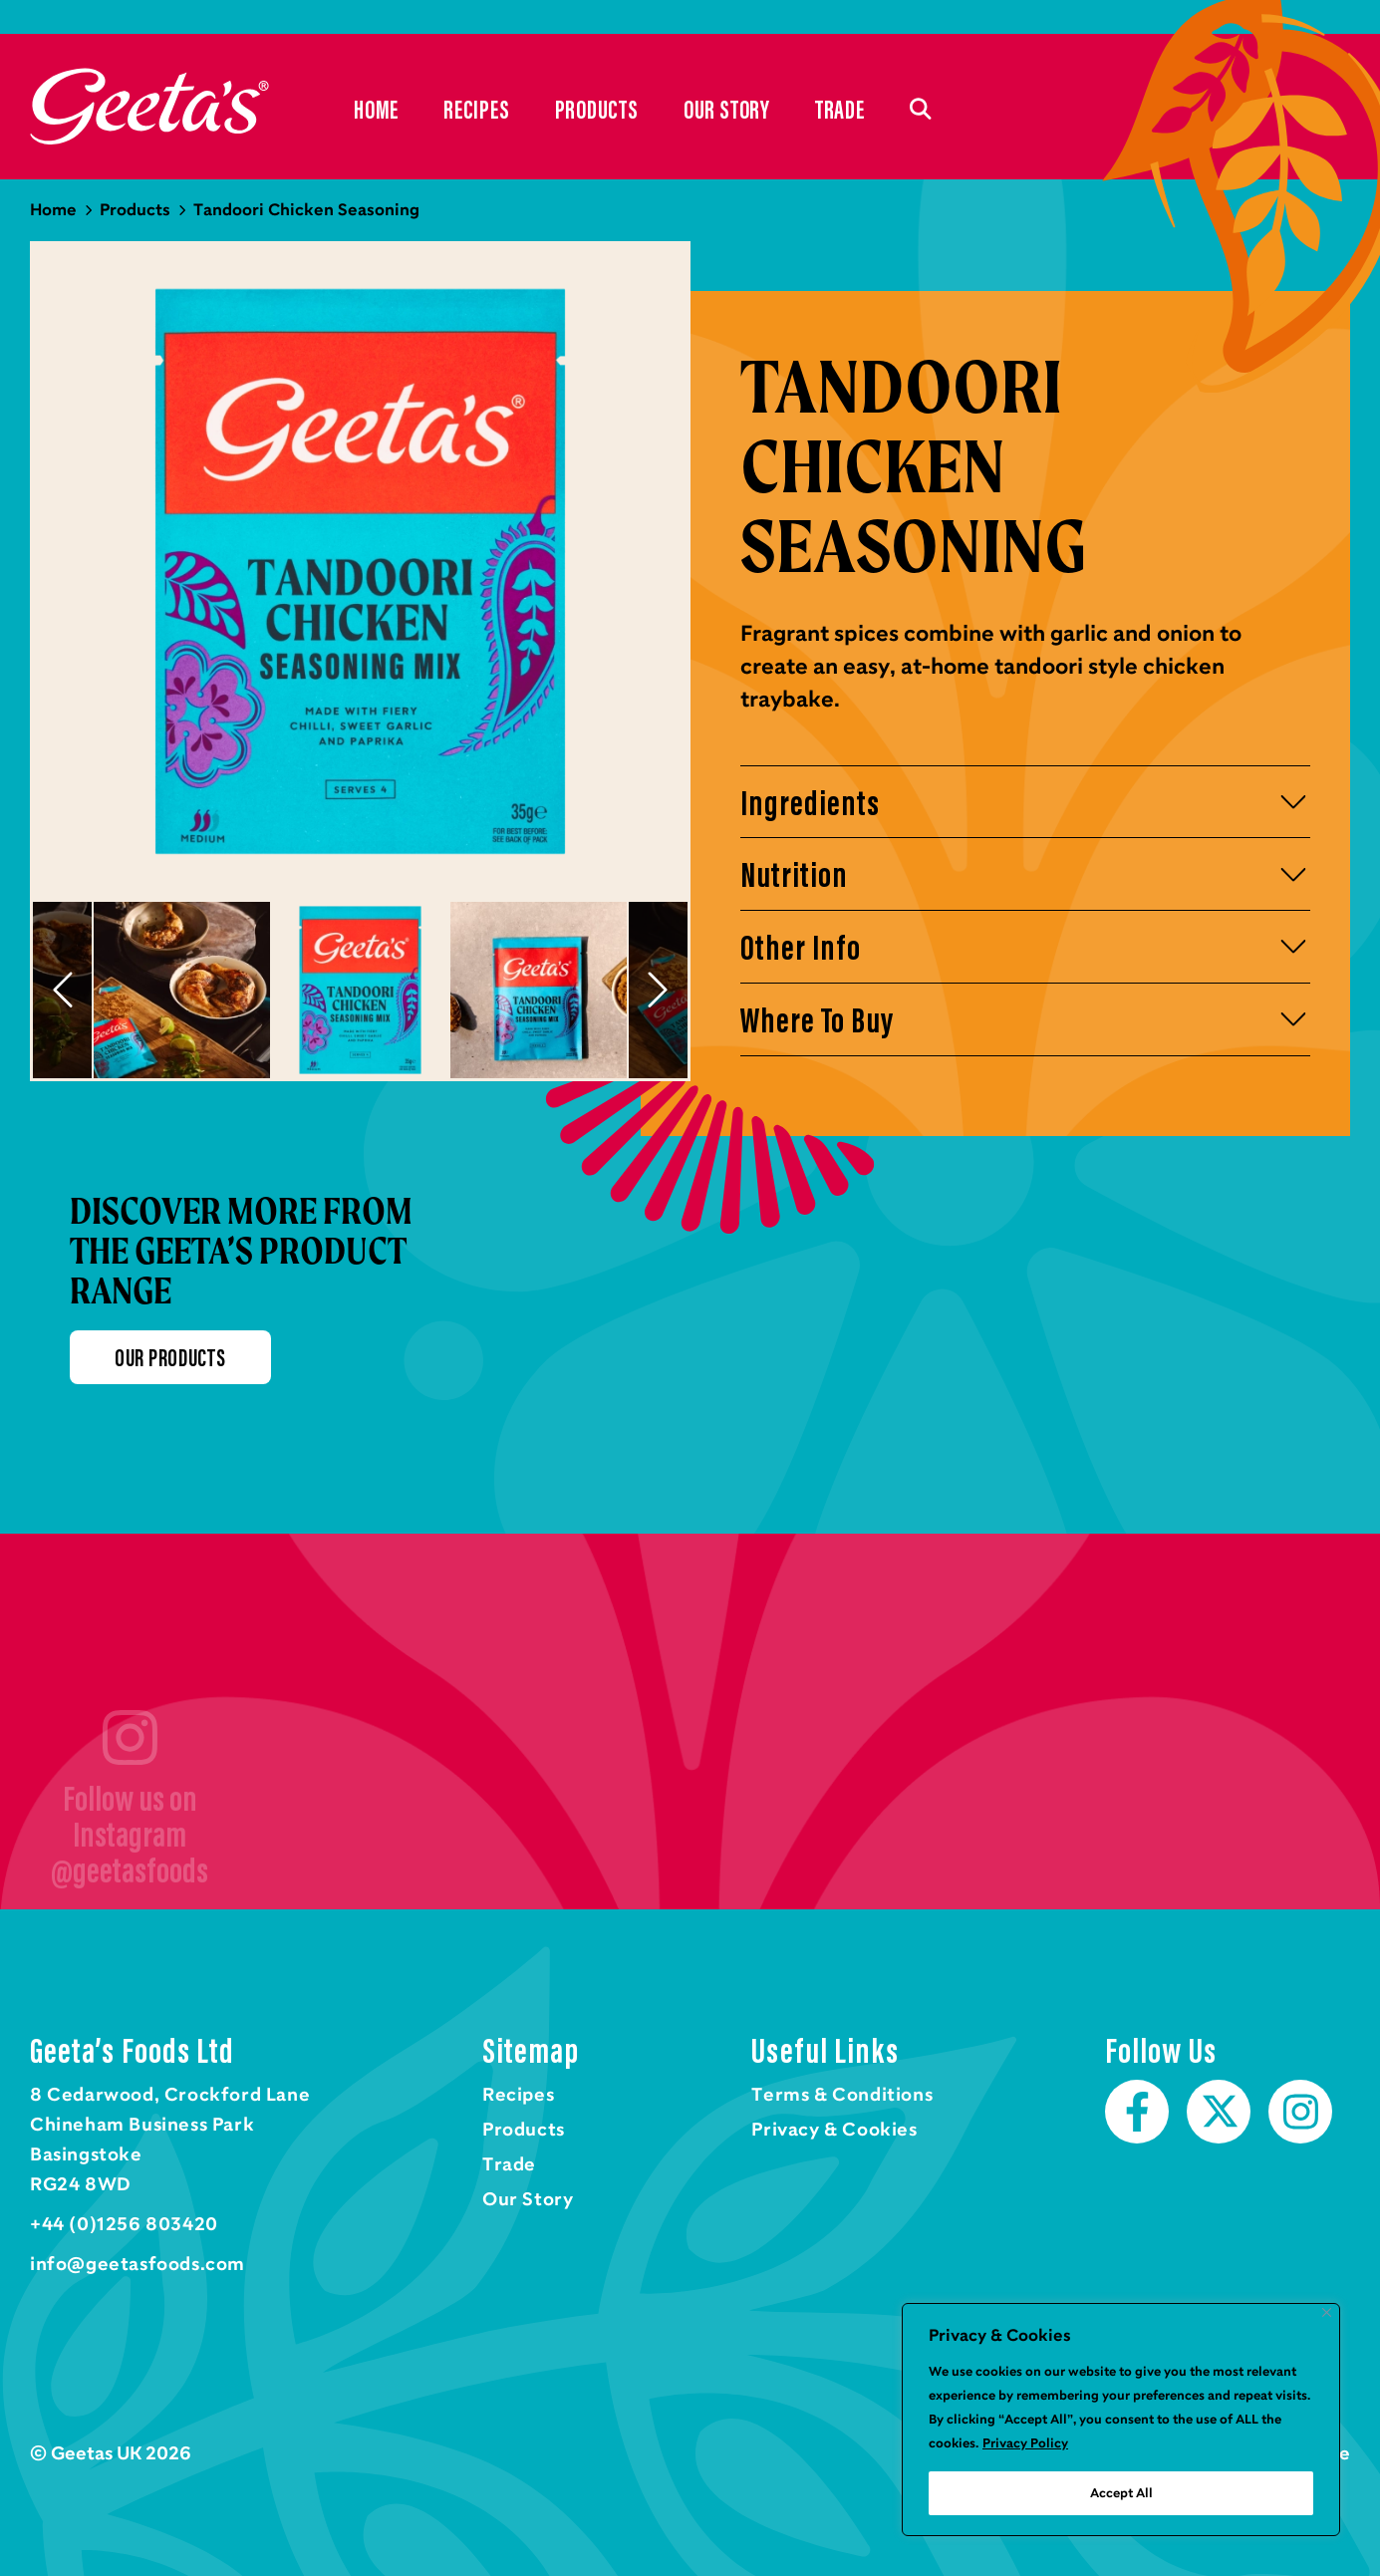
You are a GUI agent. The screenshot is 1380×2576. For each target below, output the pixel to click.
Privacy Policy (1025, 2443)
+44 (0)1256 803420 (124, 2225)
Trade (840, 110)
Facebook (1137, 2113)
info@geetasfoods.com (137, 2265)
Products (597, 110)
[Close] (1326, 2312)
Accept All (1121, 2493)
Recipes (476, 110)
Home (149, 107)
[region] (1121, 2419)
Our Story (727, 110)
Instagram (1300, 2113)
